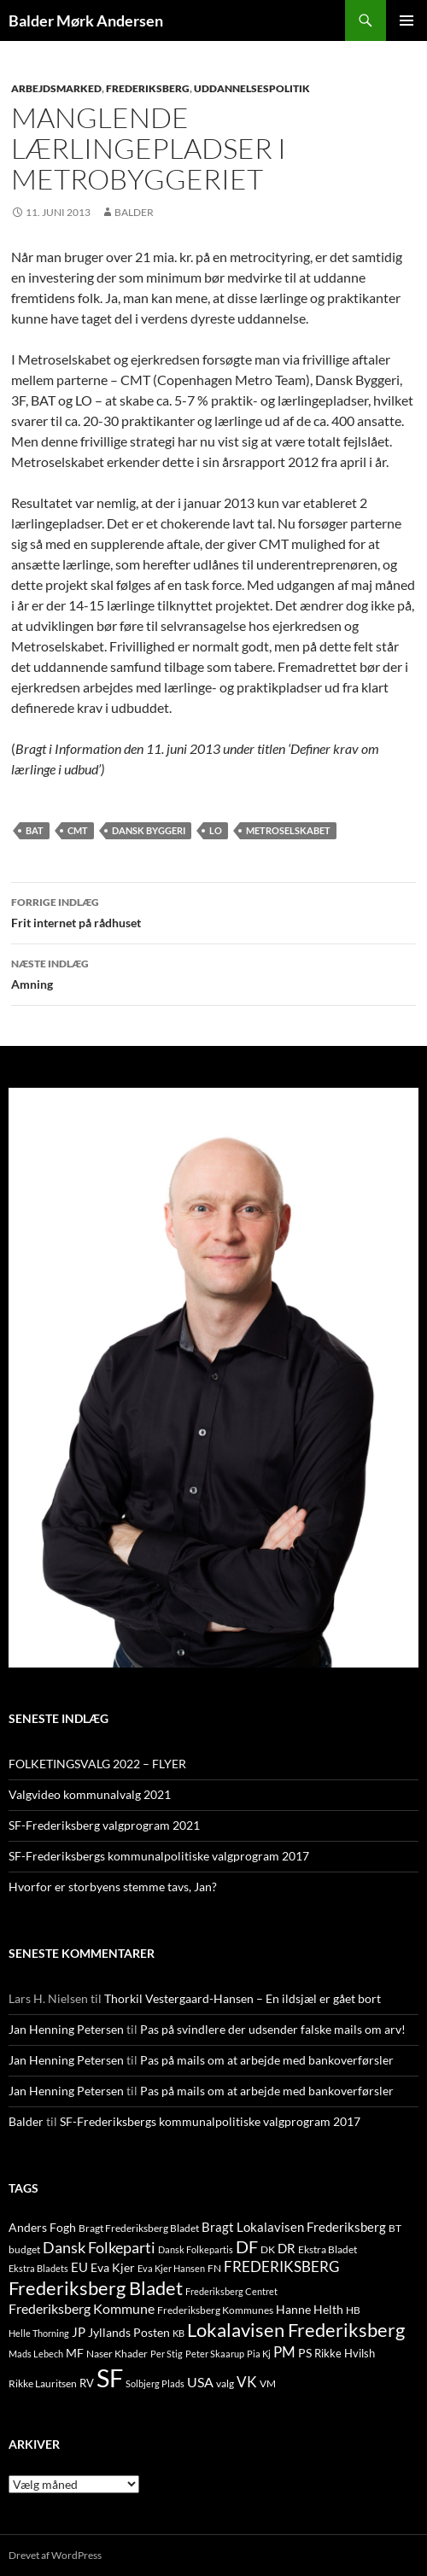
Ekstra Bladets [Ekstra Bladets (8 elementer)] (38, 2268)
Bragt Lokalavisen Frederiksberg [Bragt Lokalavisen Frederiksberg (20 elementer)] (294, 2226)
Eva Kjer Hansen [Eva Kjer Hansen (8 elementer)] (171, 2268)
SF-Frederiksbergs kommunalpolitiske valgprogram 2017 (159, 1856)
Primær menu (406, 20)
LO (215, 830)
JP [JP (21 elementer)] (78, 2331)
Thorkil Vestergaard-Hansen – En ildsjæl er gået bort (242, 1998)
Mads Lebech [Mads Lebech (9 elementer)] (36, 2353)
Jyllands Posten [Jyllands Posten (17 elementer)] (129, 2332)
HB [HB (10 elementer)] (353, 2310)
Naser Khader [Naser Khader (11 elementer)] (117, 2353)
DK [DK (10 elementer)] (267, 2249)
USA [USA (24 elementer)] (200, 2382)
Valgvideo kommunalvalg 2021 (90, 1794)
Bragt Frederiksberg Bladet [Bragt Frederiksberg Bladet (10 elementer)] (139, 2228)
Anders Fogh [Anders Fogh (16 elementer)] (42, 2227)
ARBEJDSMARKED (56, 88)
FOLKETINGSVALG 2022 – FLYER (97, 1763)
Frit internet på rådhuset (213, 911)
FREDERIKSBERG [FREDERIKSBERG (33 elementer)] (281, 2266)
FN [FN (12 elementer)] (214, 2268)
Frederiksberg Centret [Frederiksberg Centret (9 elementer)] (231, 2291)
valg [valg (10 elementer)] (225, 2383)
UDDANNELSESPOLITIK (252, 88)
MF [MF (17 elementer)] (75, 2352)
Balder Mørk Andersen (86, 20)
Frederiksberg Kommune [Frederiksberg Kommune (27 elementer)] (82, 2308)
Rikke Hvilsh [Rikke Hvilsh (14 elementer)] (344, 2353)
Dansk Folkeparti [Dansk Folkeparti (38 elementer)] (99, 2248)
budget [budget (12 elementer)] (24, 2249)
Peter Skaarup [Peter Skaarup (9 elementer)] (214, 2353)
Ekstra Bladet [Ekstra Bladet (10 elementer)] (327, 2249)
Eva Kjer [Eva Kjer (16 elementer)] (113, 2267)
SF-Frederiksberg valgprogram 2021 (104, 1825)
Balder (134, 212)
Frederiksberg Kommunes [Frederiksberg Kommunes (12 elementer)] (215, 2310)
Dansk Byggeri (148, 830)
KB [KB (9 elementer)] (178, 2333)
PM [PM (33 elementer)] (284, 2352)
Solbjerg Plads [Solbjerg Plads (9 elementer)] (155, 2383)
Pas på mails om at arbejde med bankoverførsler (267, 2060)
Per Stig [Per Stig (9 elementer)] (166, 2353)
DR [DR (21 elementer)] (286, 2248)
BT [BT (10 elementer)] (395, 2228)
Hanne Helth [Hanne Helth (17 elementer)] (309, 2309)
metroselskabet (288, 830)
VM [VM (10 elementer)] (268, 2383)
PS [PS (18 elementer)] (305, 2352)
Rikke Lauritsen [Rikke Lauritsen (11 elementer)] (43, 2383)
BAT (35, 830)
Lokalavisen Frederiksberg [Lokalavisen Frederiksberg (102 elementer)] (296, 2329)
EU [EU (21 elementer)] (79, 2267)
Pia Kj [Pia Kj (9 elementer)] (259, 2353)
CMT (77, 830)
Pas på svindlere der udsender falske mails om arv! (273, 2029)
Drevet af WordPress (55, 2555)
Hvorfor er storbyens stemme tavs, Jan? (113, 1886)
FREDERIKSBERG (148, 88)
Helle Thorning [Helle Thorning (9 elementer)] (39, 2333)
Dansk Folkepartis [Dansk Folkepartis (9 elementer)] (195, 2249)
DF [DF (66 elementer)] (247, 2246)
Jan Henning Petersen (66, 2029)
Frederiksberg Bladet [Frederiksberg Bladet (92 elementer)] (96, 2287)
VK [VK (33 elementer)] (247, 2382)
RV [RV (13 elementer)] (86, 2383)
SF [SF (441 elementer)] (110, 2377)
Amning (213, 972)
